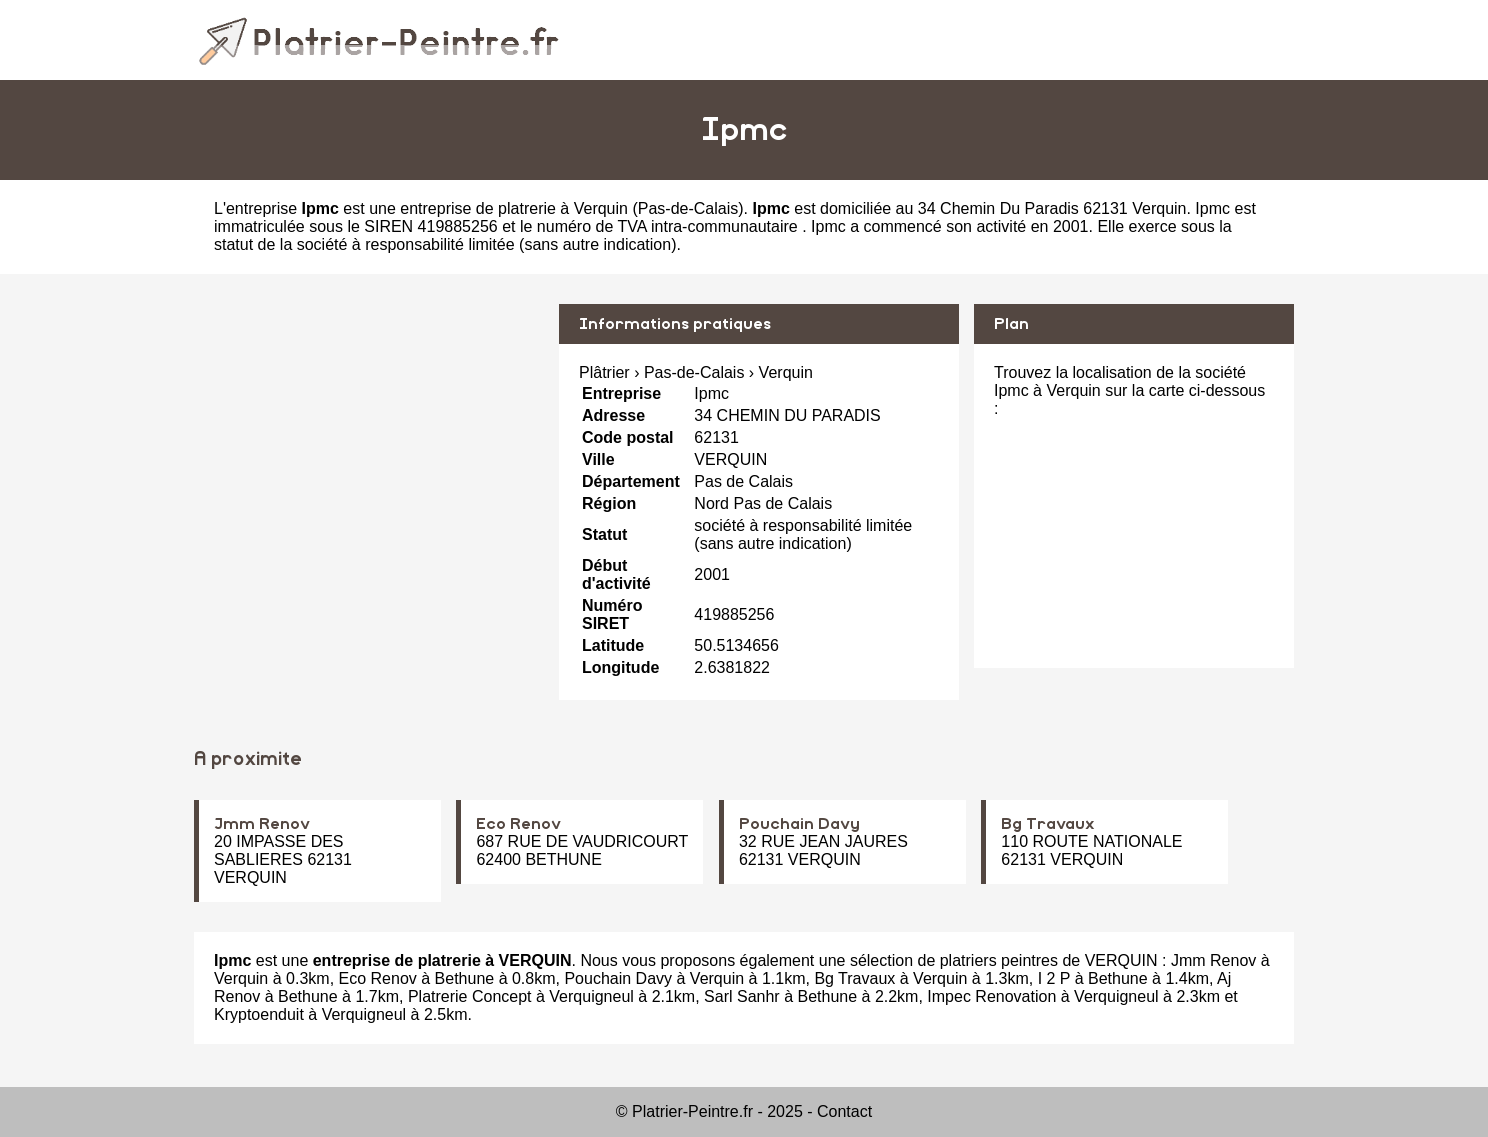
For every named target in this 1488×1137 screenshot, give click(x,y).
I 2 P (1054, 978)
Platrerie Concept (470, 996)
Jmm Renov (262, 824)
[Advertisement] (369, 444)
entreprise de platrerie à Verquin (514, 208)
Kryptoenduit (259, 1014)
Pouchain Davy (799, 824)
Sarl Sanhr (742, 996)
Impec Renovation (991, 996)
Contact (844, 1111)
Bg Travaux (1048, 824)
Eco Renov (518, 824)
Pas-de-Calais (688, 208)
